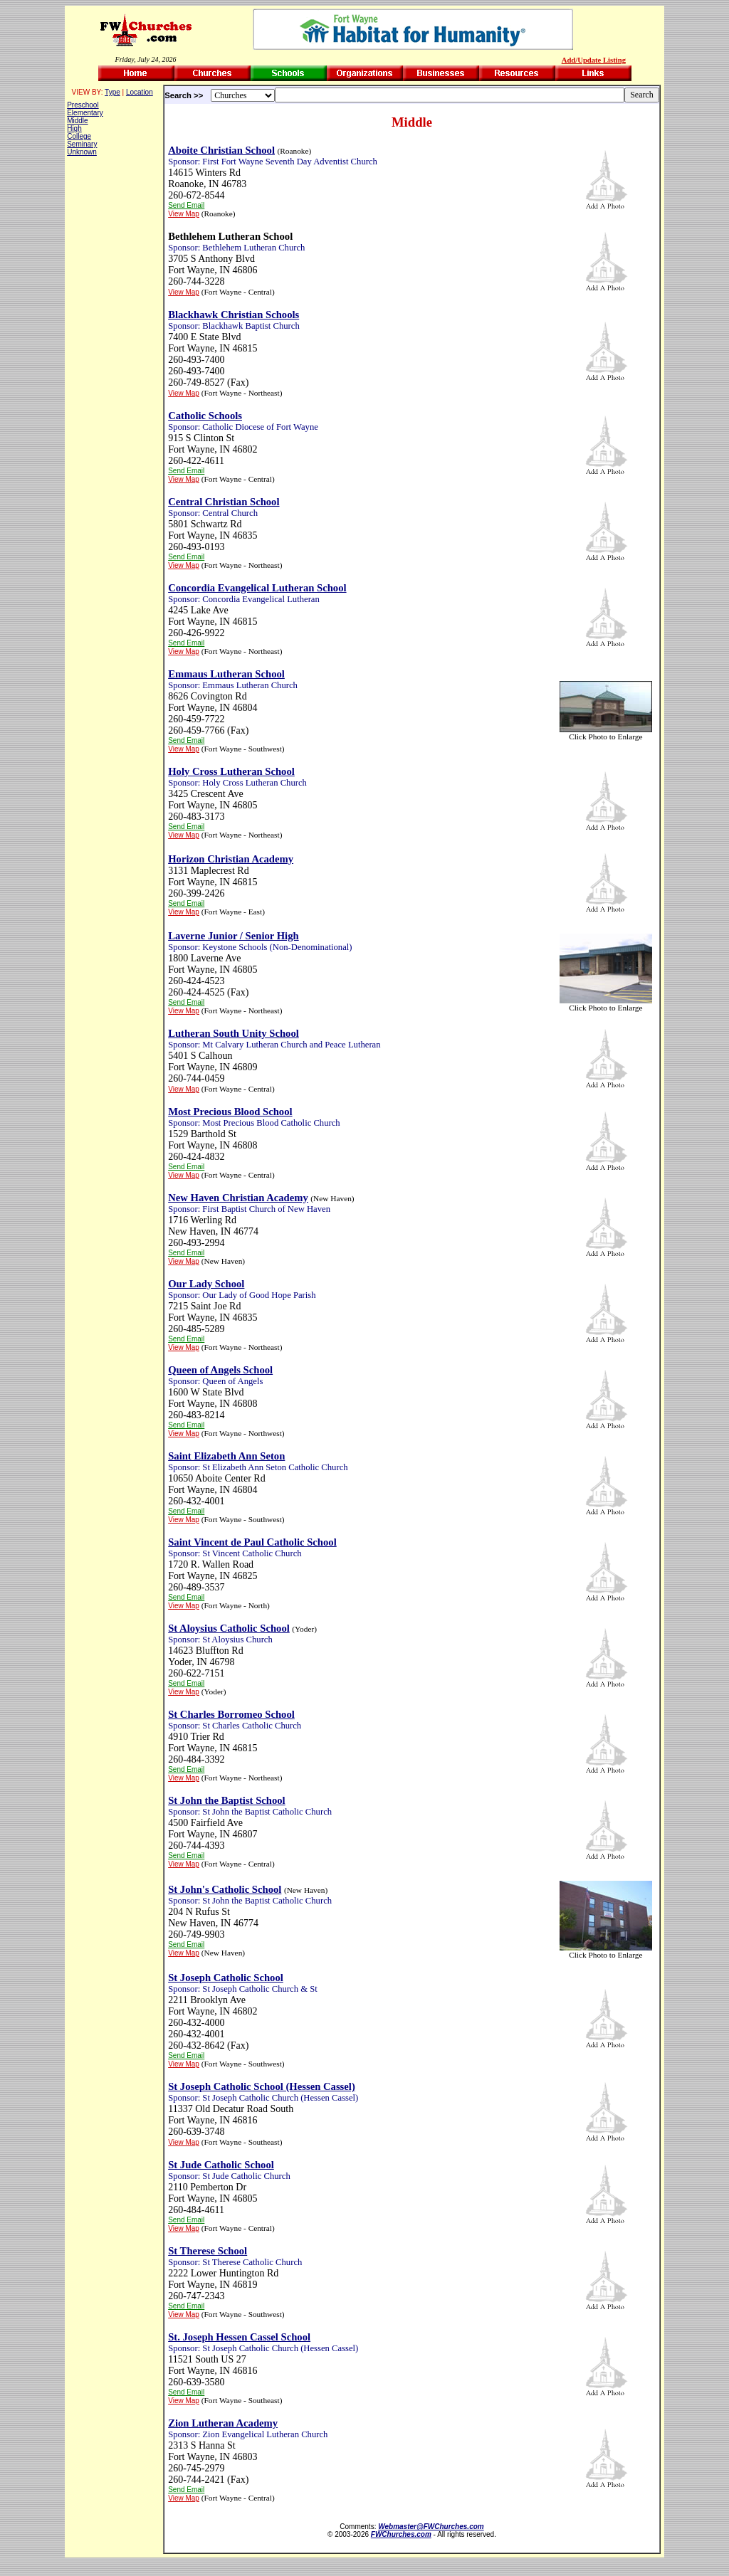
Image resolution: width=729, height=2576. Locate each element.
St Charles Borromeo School (231, 1714)
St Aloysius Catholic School (229, 1628)
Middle (77, 121)
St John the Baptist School (226, 1800)
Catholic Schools (205, 415)
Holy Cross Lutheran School (231, 771)
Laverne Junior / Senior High (233, 935)
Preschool (82, 105)
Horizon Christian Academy (230, 859)
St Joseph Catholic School (225, 1977)
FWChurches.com (401, 2534)
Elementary (85, 113)
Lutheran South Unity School (233, 1033)
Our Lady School (206, 1283)
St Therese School (207, 2250)
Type (112, 92)
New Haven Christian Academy (238, 1197)
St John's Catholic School (224, 1889)
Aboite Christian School (221, 150)
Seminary (82, 144)
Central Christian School (223, 501)
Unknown (82, 152)
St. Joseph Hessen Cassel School (239, 2337)
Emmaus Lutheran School (226, 674)
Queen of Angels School (220, 1370)
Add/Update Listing (594, 60)
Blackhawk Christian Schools (233, 314)
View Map (183, 214)
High (74, 128)
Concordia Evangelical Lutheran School (257, 587)
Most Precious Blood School (230, 1111)
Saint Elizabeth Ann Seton (226, 1456)
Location (139, 92)
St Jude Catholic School (221, 2164)
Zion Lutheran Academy (223, 2423)
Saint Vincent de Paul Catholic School (252, 1542)
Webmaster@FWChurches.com (431, 2526)
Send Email (186, 205)
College (79, 136)
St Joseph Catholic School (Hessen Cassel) (261, 2086)
